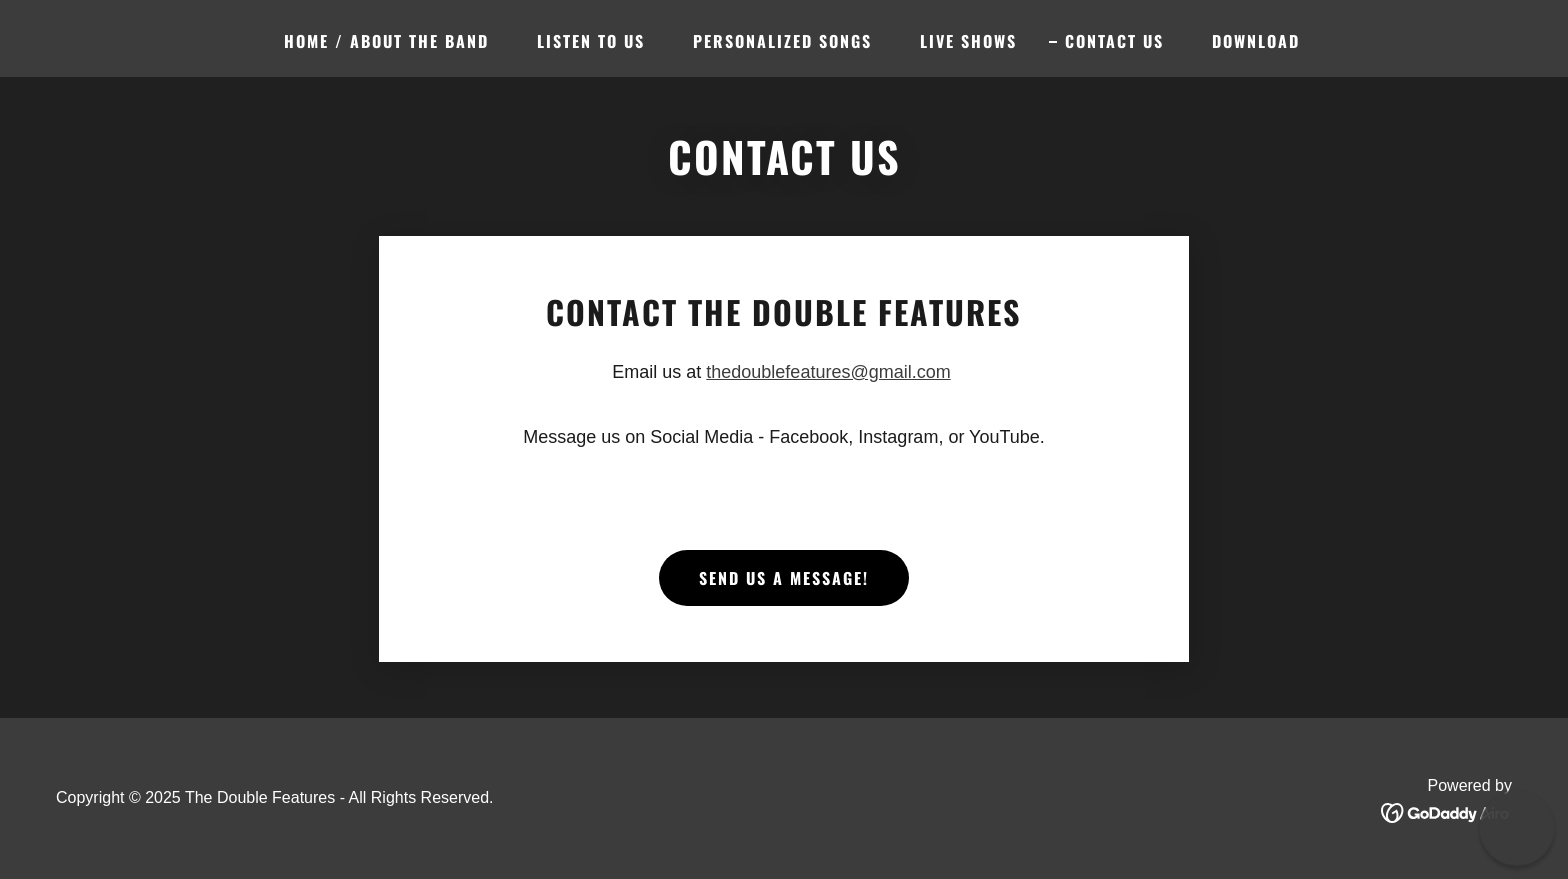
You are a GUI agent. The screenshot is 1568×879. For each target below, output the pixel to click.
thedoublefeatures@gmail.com (828, 372)
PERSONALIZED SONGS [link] (782, 41)
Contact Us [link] (1114, 41)
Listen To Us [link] (591, 41)
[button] (1516, 827)
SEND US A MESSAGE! (784, 578)
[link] (1446, 812)
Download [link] (1256, 41)
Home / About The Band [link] (386, 41)
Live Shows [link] (968, 41)
